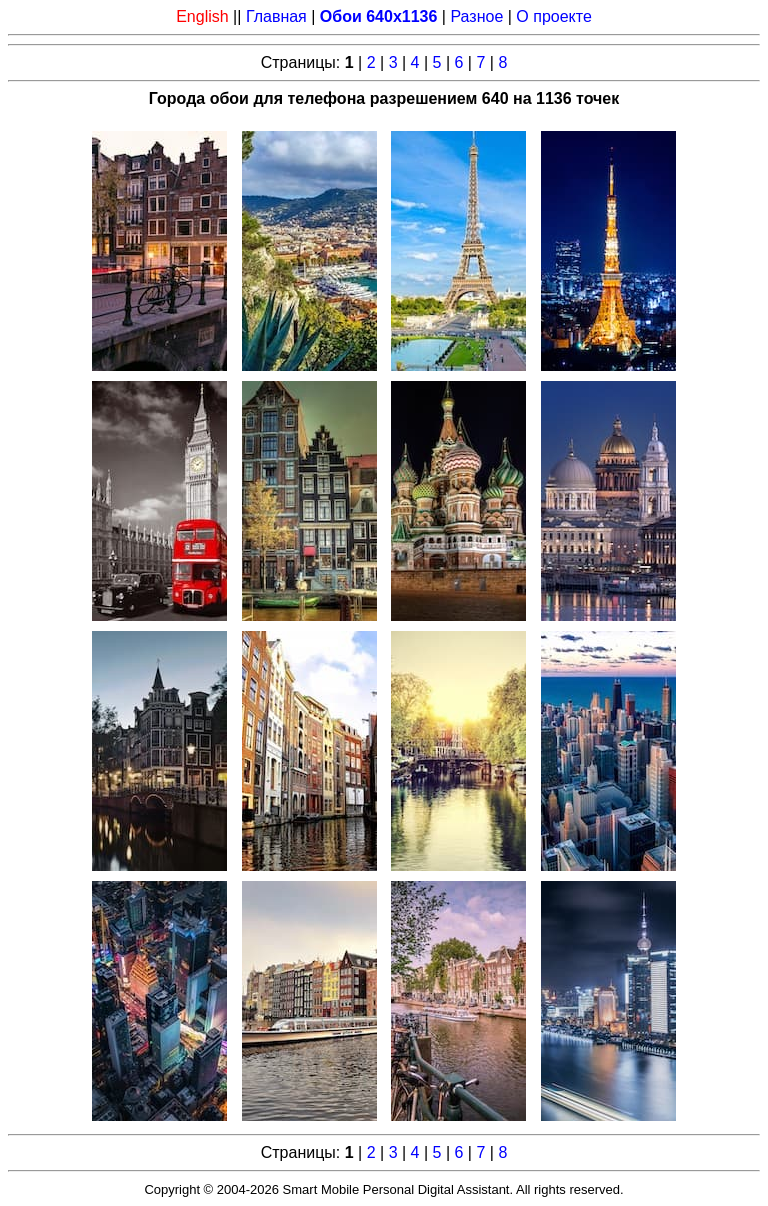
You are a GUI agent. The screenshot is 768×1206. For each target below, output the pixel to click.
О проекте (553, 16)
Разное (476, 16)
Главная (276, 16)
